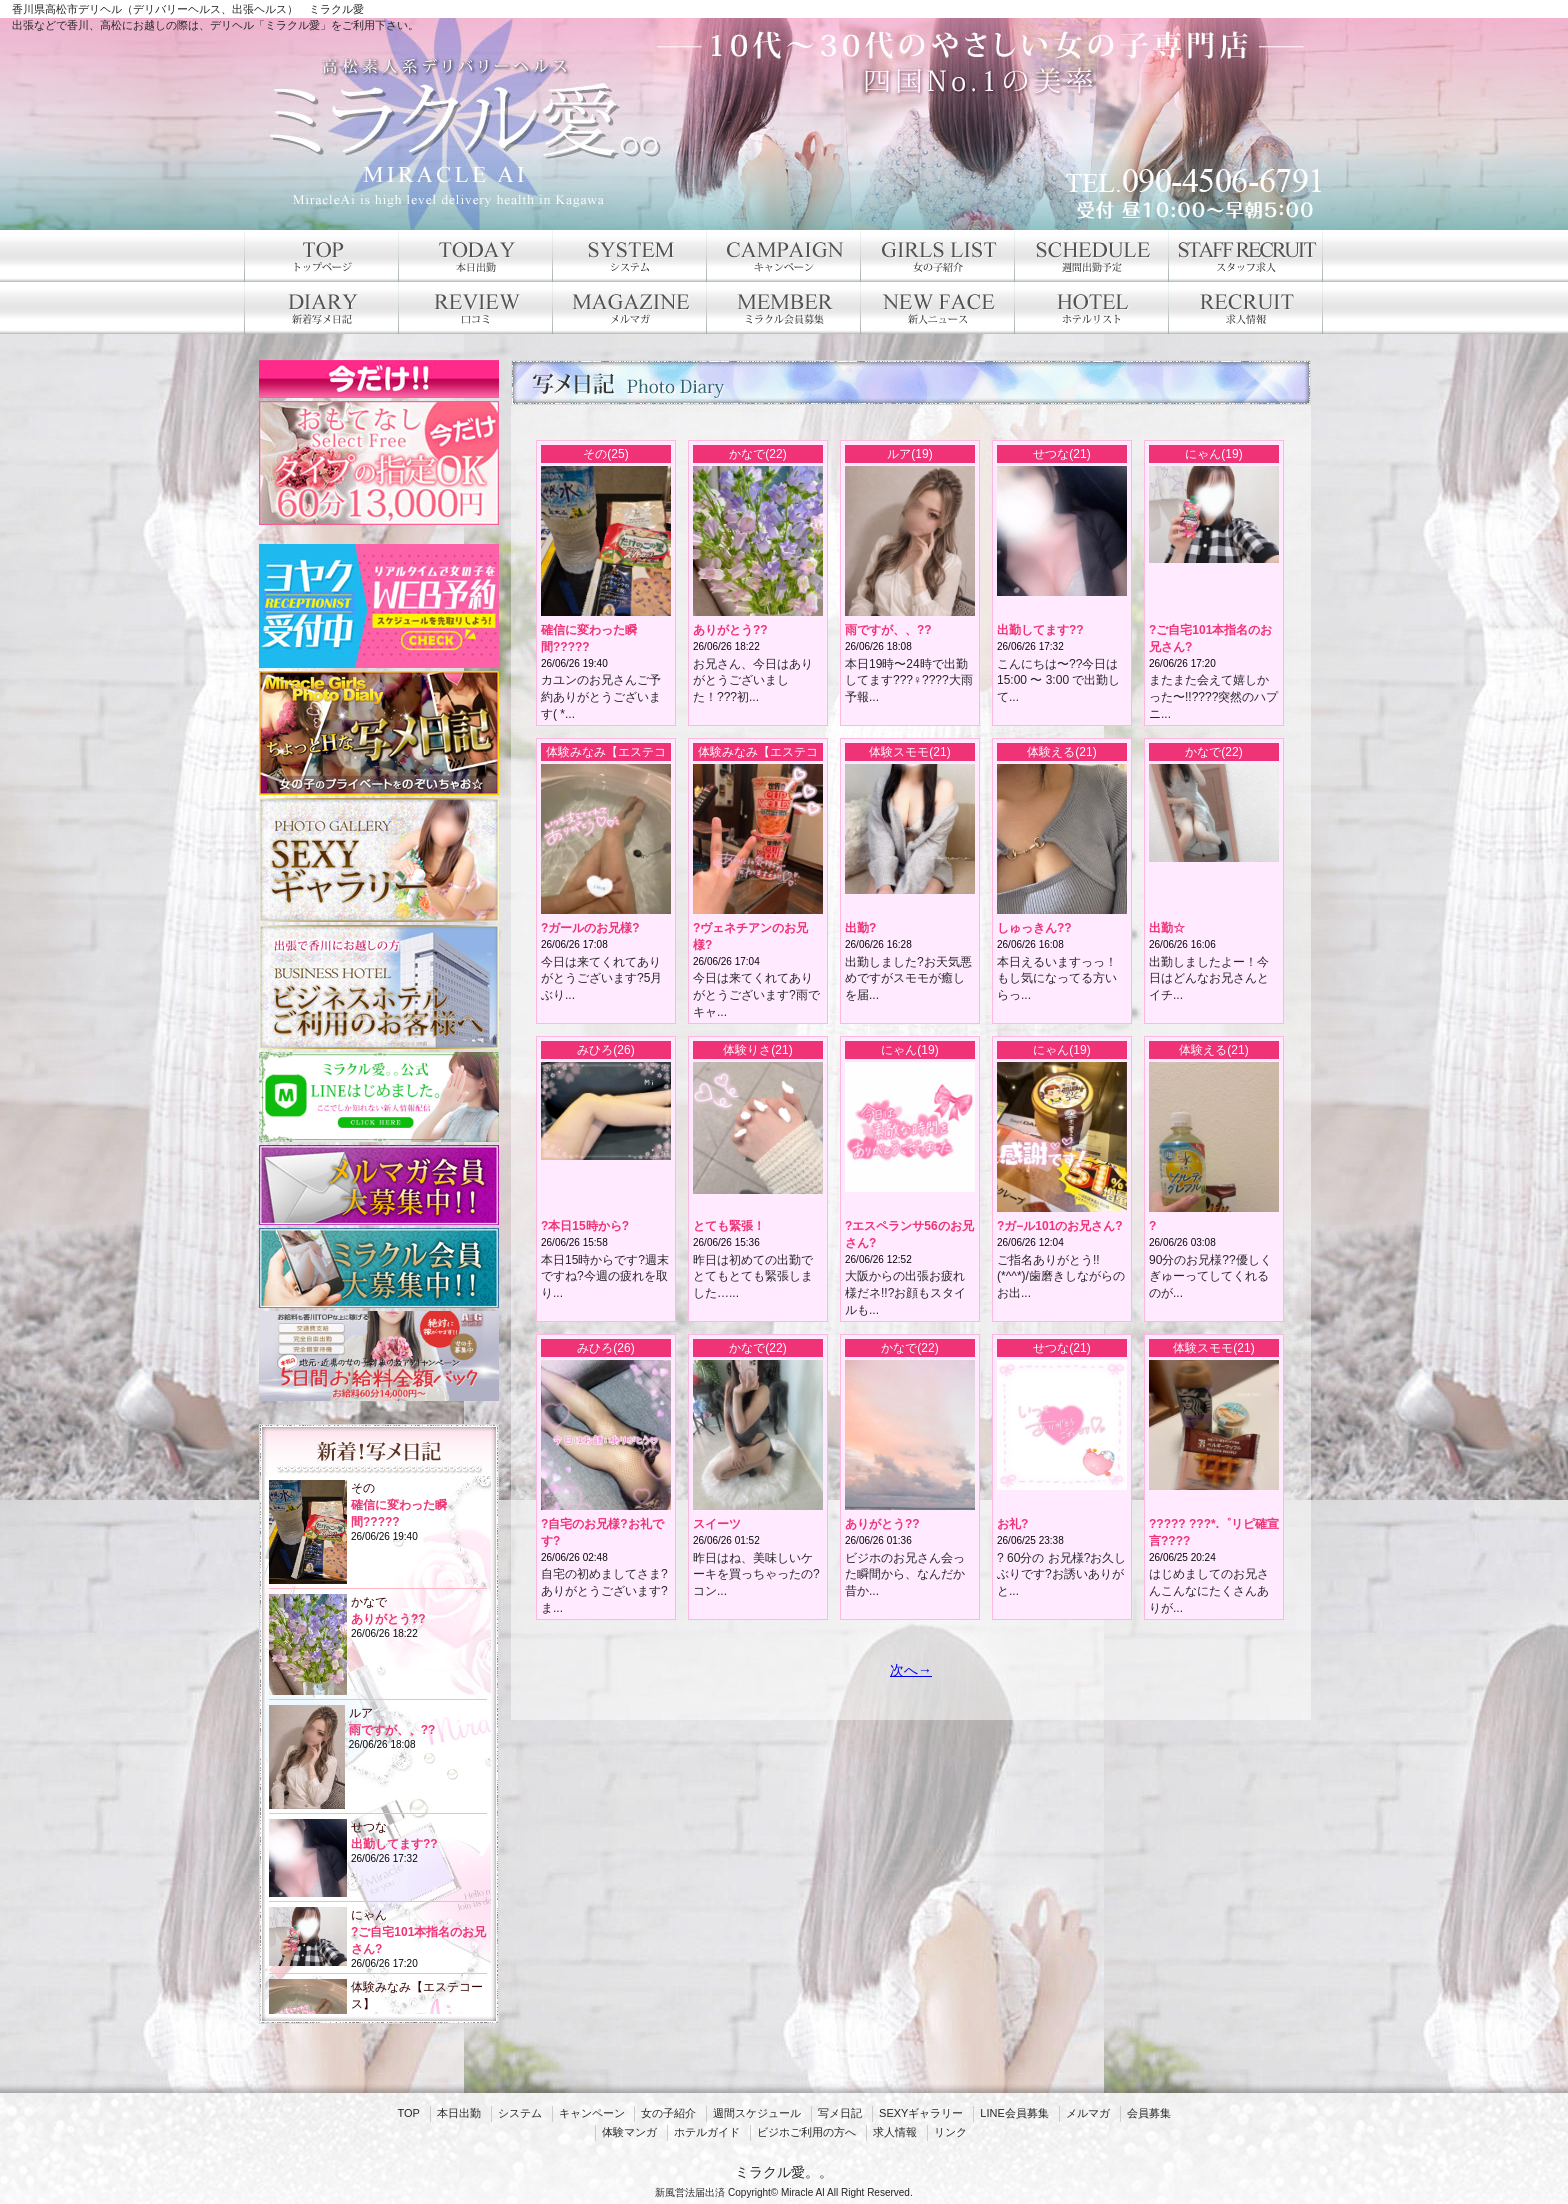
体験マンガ (629, 2132)
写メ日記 (840, 2113)
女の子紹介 (668, 2113)
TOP (408, 2113)
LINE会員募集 (1014, 2113)
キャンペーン (592, 2113)
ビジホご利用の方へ (806, 2132)
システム (520, 2113)
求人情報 (895, 2132)
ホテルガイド (707, 2132)
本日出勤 (459, 2113)
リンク (950, 2132)
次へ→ (911, 1670)
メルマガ (1088, 2113)
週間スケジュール (757, 2113)
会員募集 (1149, 2113)
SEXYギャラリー (921, 2113)
